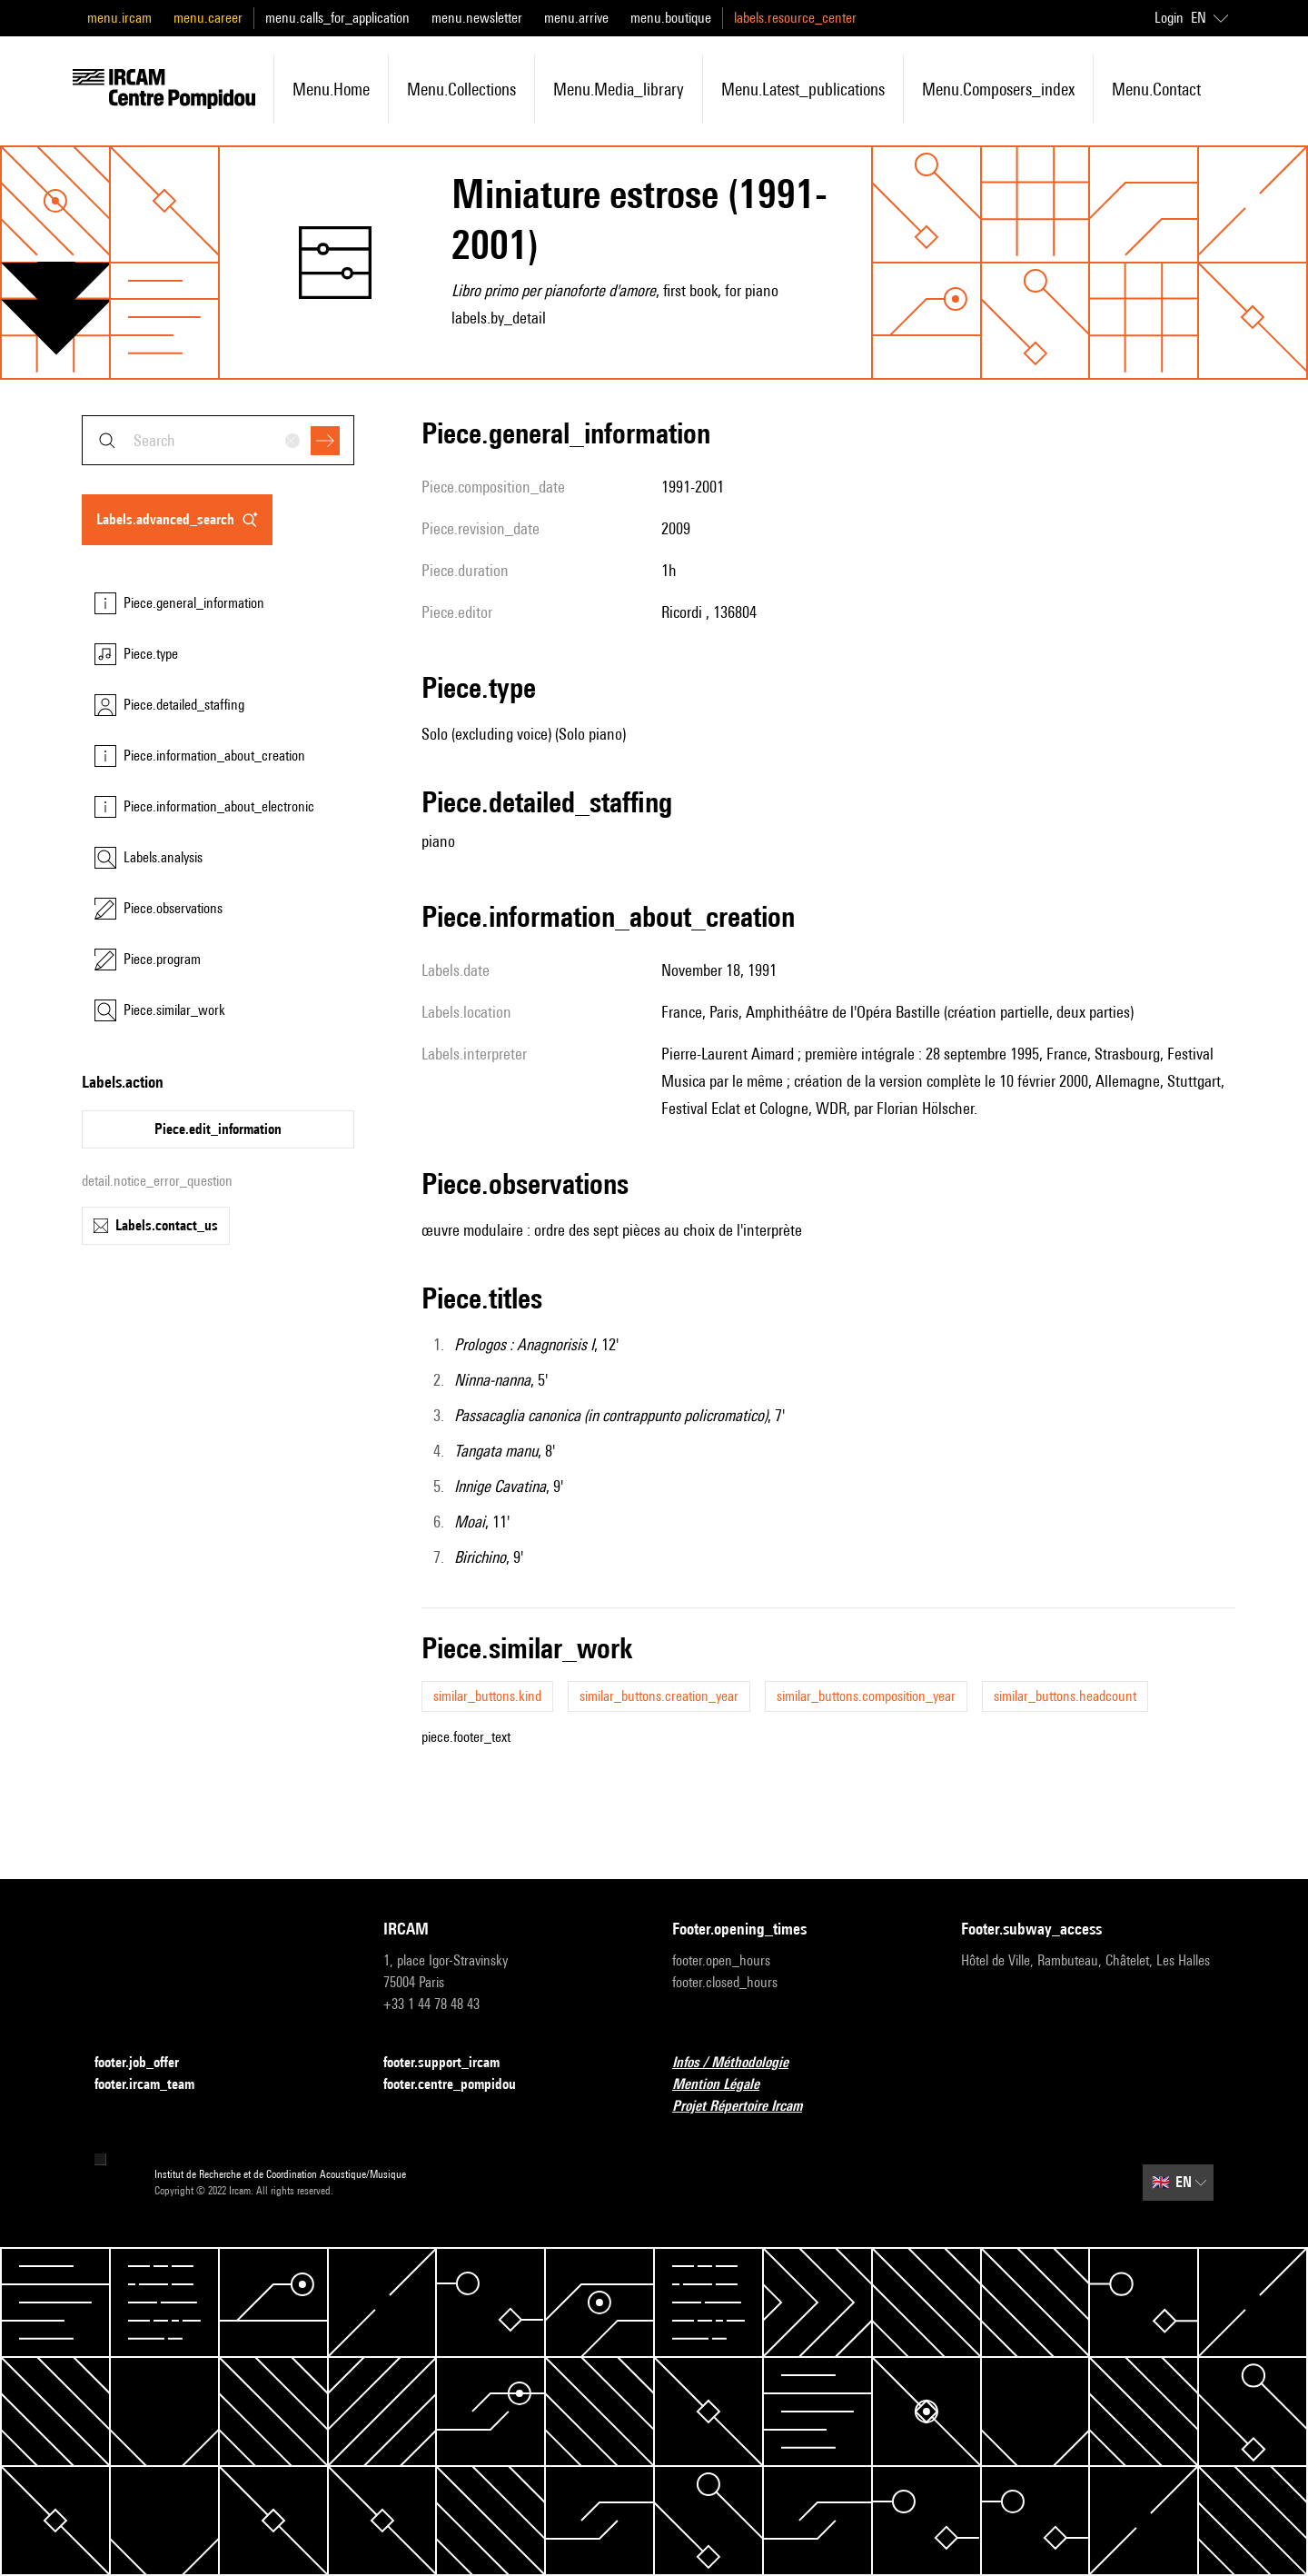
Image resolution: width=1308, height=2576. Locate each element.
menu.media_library (618, 89)
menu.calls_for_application (337, 17)
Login (1169, 17)
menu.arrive (576, 17)
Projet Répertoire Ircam (748, 2106)
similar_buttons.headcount (1065, 1696)
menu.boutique (670, 17)
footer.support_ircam (452, 2063)
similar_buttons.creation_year (659, 1696)
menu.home (331, 89)
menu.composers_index (998, 89)
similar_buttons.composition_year (866, 1696)
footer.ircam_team (155, 2084)
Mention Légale (726, 2084)
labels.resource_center (795, 17)
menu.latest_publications (803, 89)
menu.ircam (119, 17)
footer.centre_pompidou (460, 2084)
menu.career (208, 17)
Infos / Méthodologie (741, 2063)
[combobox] (218, 440)
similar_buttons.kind (487, 1696)
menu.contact (1156, 89)
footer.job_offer (147, 2063)
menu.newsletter (476, 17)
